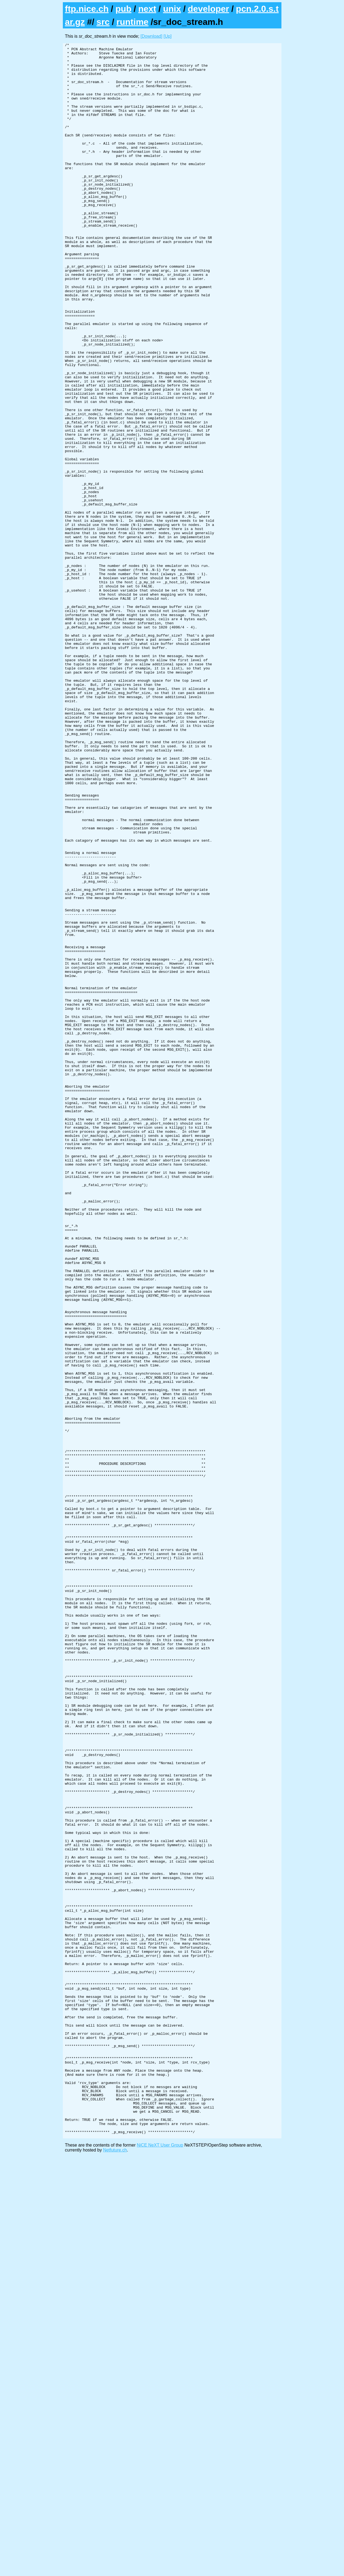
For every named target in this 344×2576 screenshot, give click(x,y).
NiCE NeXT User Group (160, 2564)
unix (172, 9)
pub (123, 9)
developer (208, 9)
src (103, 22)
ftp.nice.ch (87, 9)
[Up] (168, 36)
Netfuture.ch (115, 2569)
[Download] (151, 36)
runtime (132, 22)
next (147, 9)
